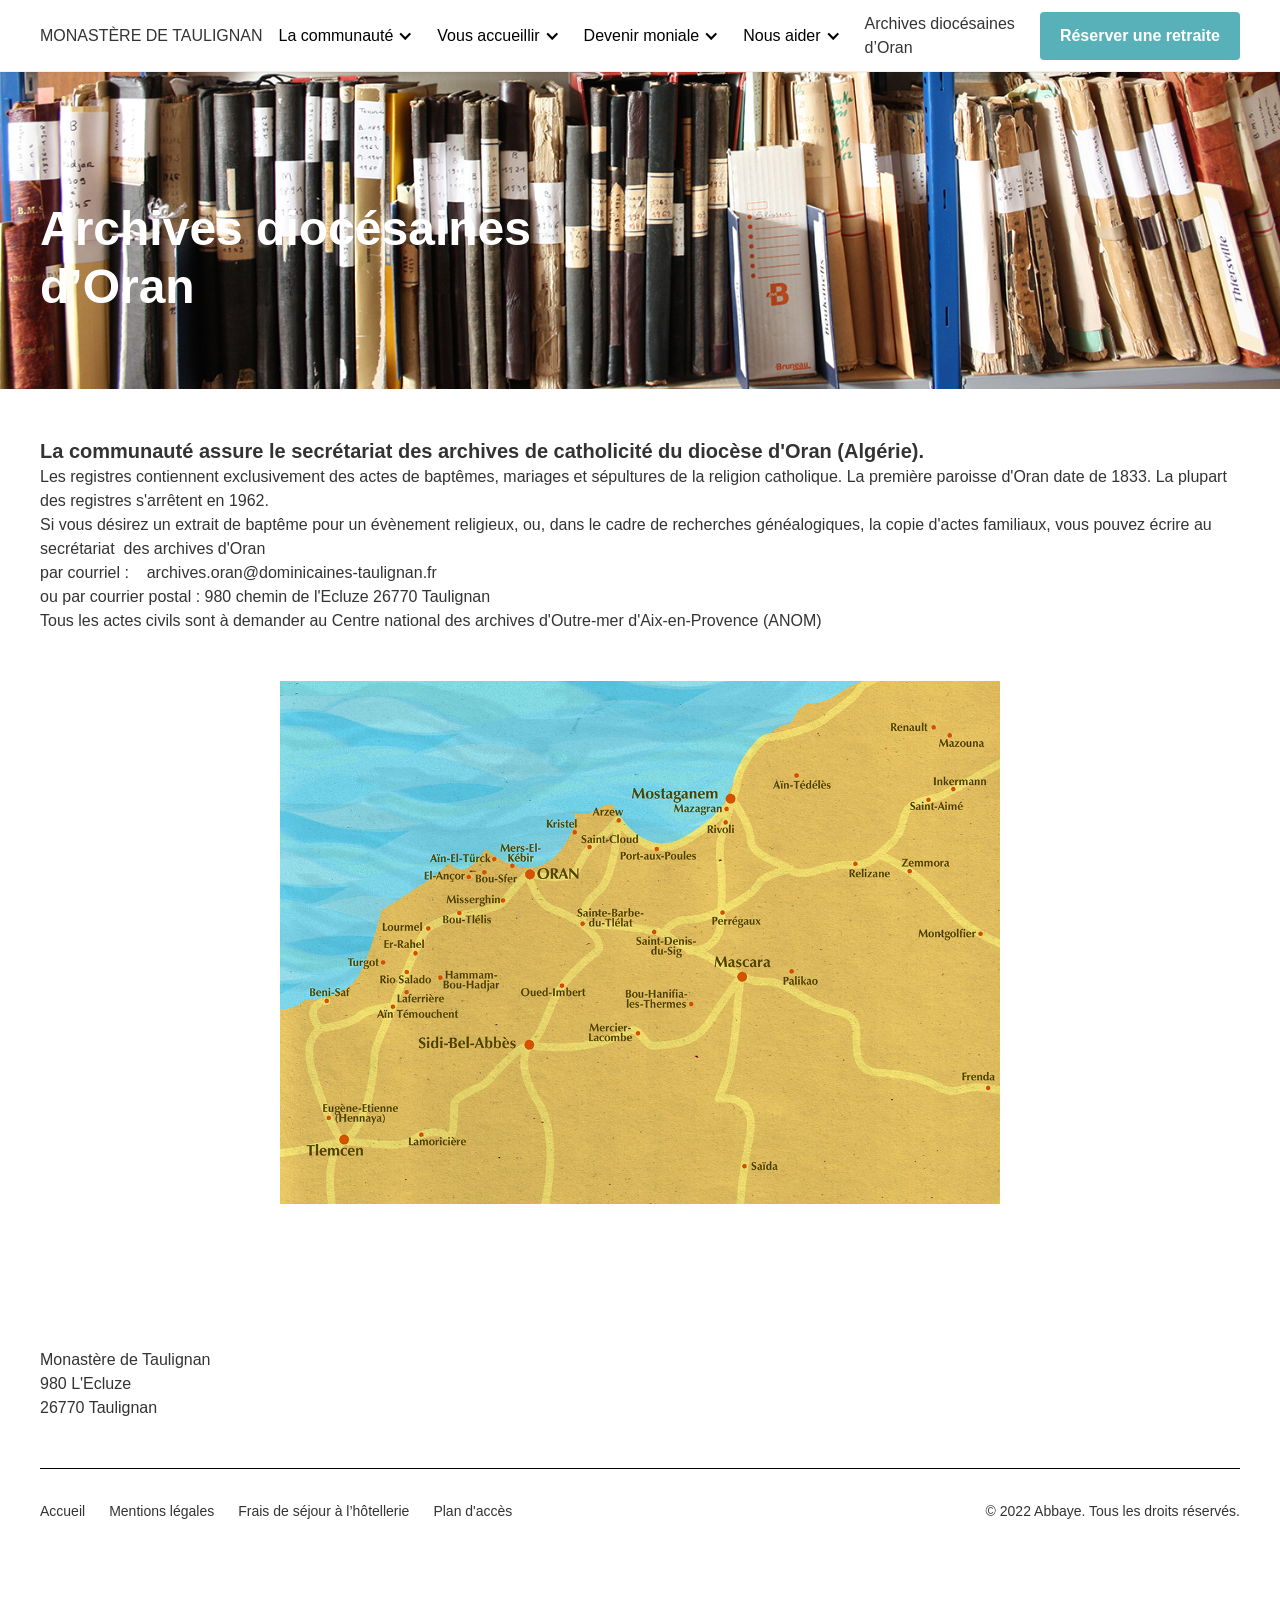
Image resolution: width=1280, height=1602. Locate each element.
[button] (354, 36)
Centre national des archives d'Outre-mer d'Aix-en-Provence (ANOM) (577, 620)
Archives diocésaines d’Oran (940, 35)
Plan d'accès (472, 1511)
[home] (151, 36)
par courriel (82, 572)
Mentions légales (161, 1511)
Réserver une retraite (1140, 35)
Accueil (62, 1511)
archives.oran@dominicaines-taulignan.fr (292, 572)
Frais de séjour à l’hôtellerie (323, 1511)
